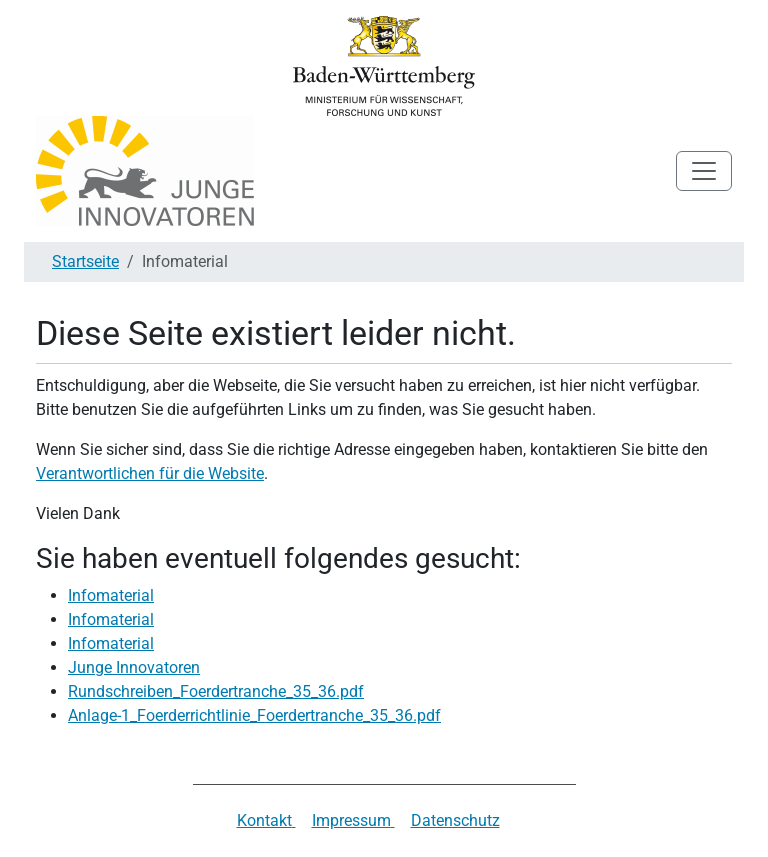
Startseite (85, 261)
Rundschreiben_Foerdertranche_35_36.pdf (216, 691)
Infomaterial (111, 595)
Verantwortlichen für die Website (150, 473)
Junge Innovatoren (134, 667)
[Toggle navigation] (704, 171)
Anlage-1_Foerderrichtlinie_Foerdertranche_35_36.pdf (254, 715)
